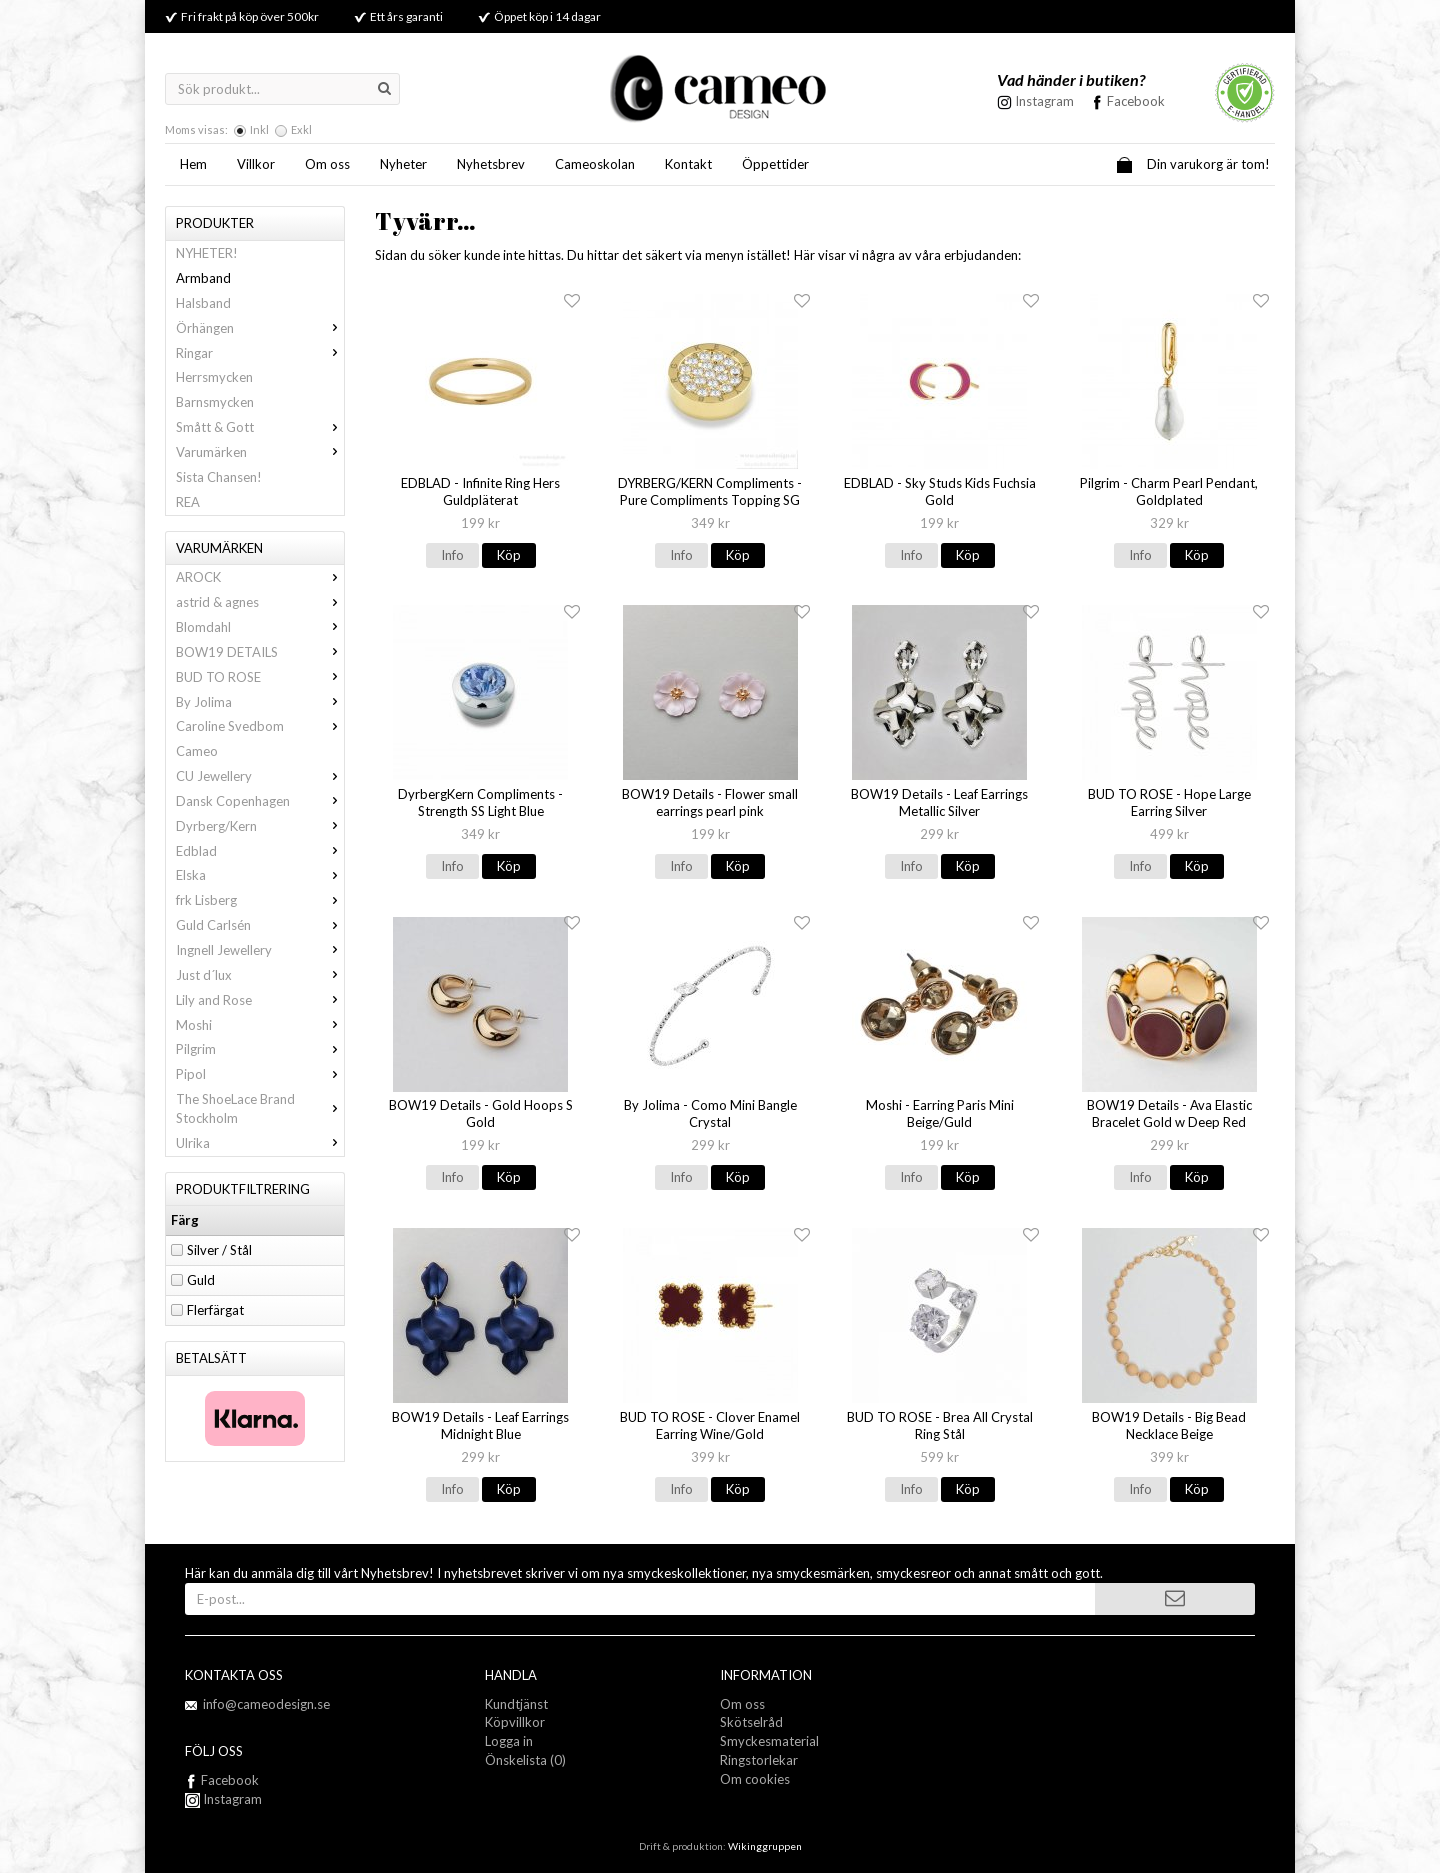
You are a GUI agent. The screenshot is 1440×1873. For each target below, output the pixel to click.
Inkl (259, 129)
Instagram (223, 1799)
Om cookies (755, 1779)
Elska (260, 875)
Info (452, 555)
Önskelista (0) (525, 1760)
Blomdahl (260, 627)
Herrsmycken (214, 377)
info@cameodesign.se (266, 1704)
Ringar (260, 353)
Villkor (256, 164)
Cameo (197, 751)
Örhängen (260, 328)
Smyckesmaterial (769, 1741)
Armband (203, 278)
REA (188, 502)
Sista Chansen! (219, 477)
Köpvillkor (515, 1722)
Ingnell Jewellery (260, 950)
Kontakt (688, 164)
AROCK (260, 577)
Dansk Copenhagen (260, 801)
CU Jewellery (260, 776)
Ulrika (260, 1143)
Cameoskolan (595, 164)
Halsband (203, 303)
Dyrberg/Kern (260, 826)
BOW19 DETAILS (260, 652)
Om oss (327, 164)
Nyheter (403, 164)
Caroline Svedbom (260, 726)
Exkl (301, 129)
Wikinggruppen (765, 1846)
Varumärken (260, 452)
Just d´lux (260, 975)
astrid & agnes (260, 602)
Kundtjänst (516, 1704)
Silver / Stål (219, 1250)
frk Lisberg (260, 900)
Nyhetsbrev (491, 164)
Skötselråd (751, 1722)
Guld (201, 1280)
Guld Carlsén (260, 925)
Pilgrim (260, 1049)
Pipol (260, 1074)
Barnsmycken (215, 402)
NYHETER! (207, 253)
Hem (193, 164)
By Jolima (260, 702)
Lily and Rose (260, 1000)
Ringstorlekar (759, 1760)
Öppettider (775, 164)
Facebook (1136, 101)
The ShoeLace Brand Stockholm (260, 1108)
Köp (509, 555)
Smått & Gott (260, 427)
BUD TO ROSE (260, 677)
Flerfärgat (215, 1310)
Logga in (509, 1741)
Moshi (260, 1025)
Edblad (260, 851)
